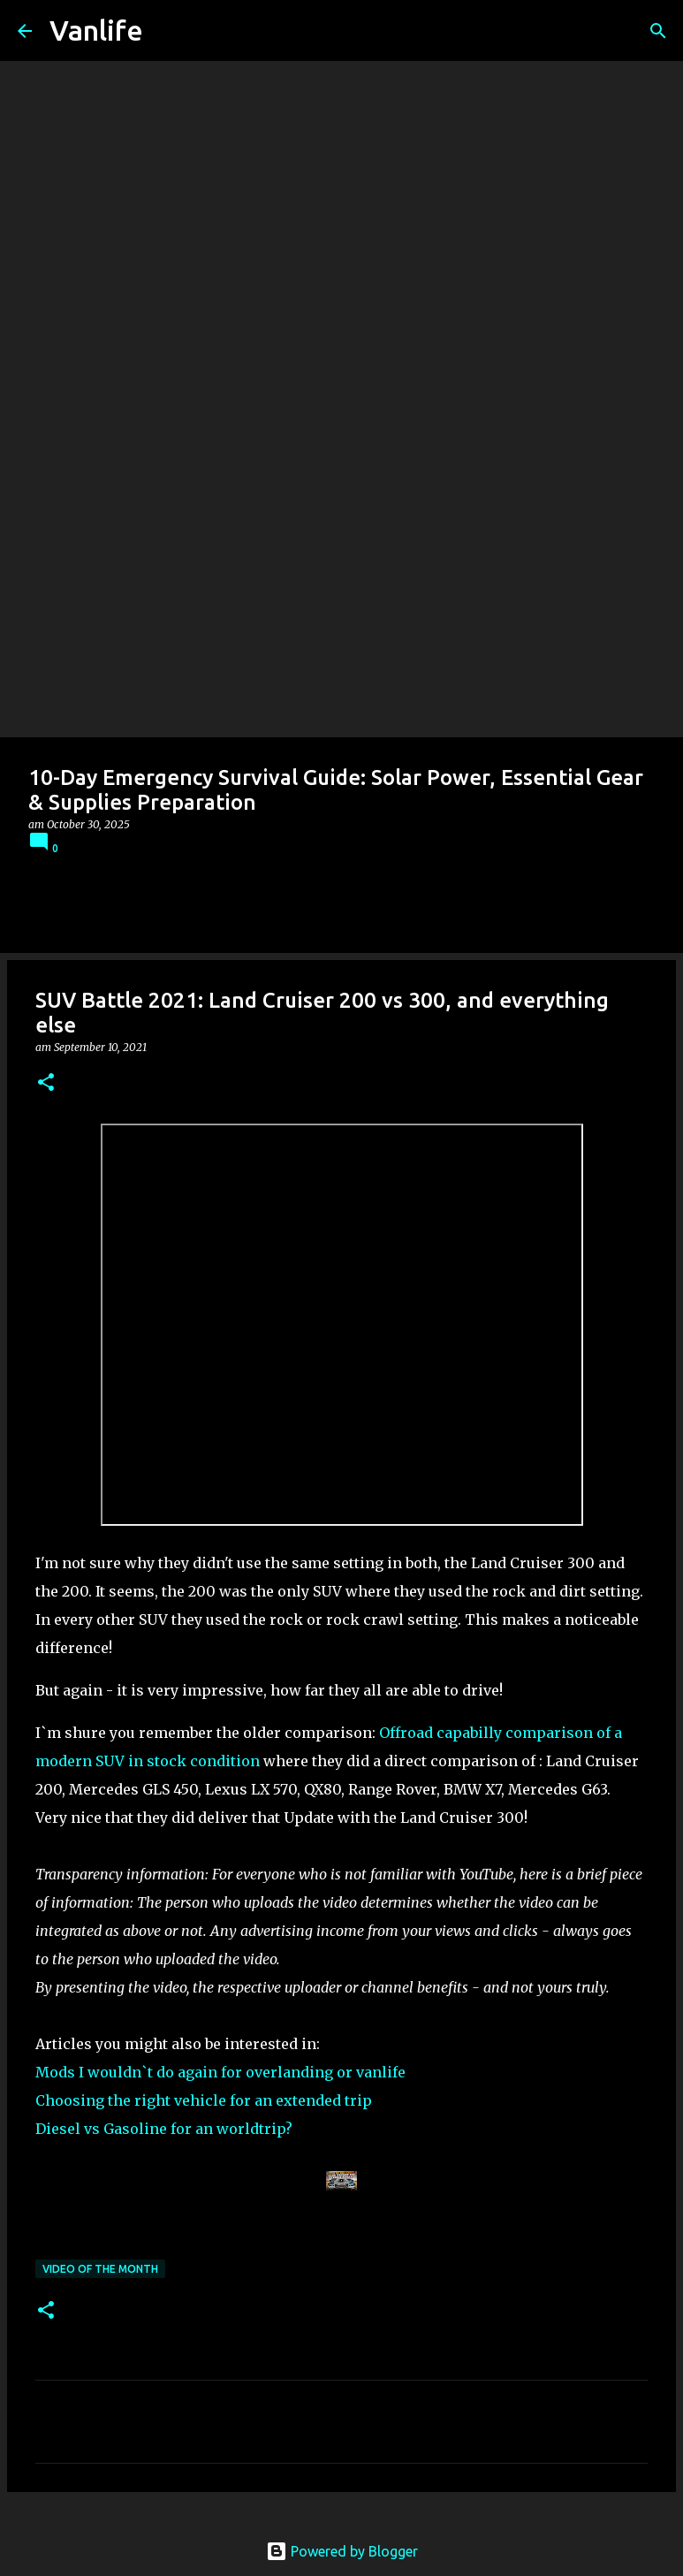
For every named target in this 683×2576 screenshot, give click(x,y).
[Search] (658, 31)
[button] (46, 1083)
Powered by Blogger (342, 2551)
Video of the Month (100, 2269)
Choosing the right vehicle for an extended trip (203, 2100)
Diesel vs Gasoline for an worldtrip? (163, 2129)
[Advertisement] (341, 604)
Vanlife (96, 30)
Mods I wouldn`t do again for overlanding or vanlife (220, 2072)
